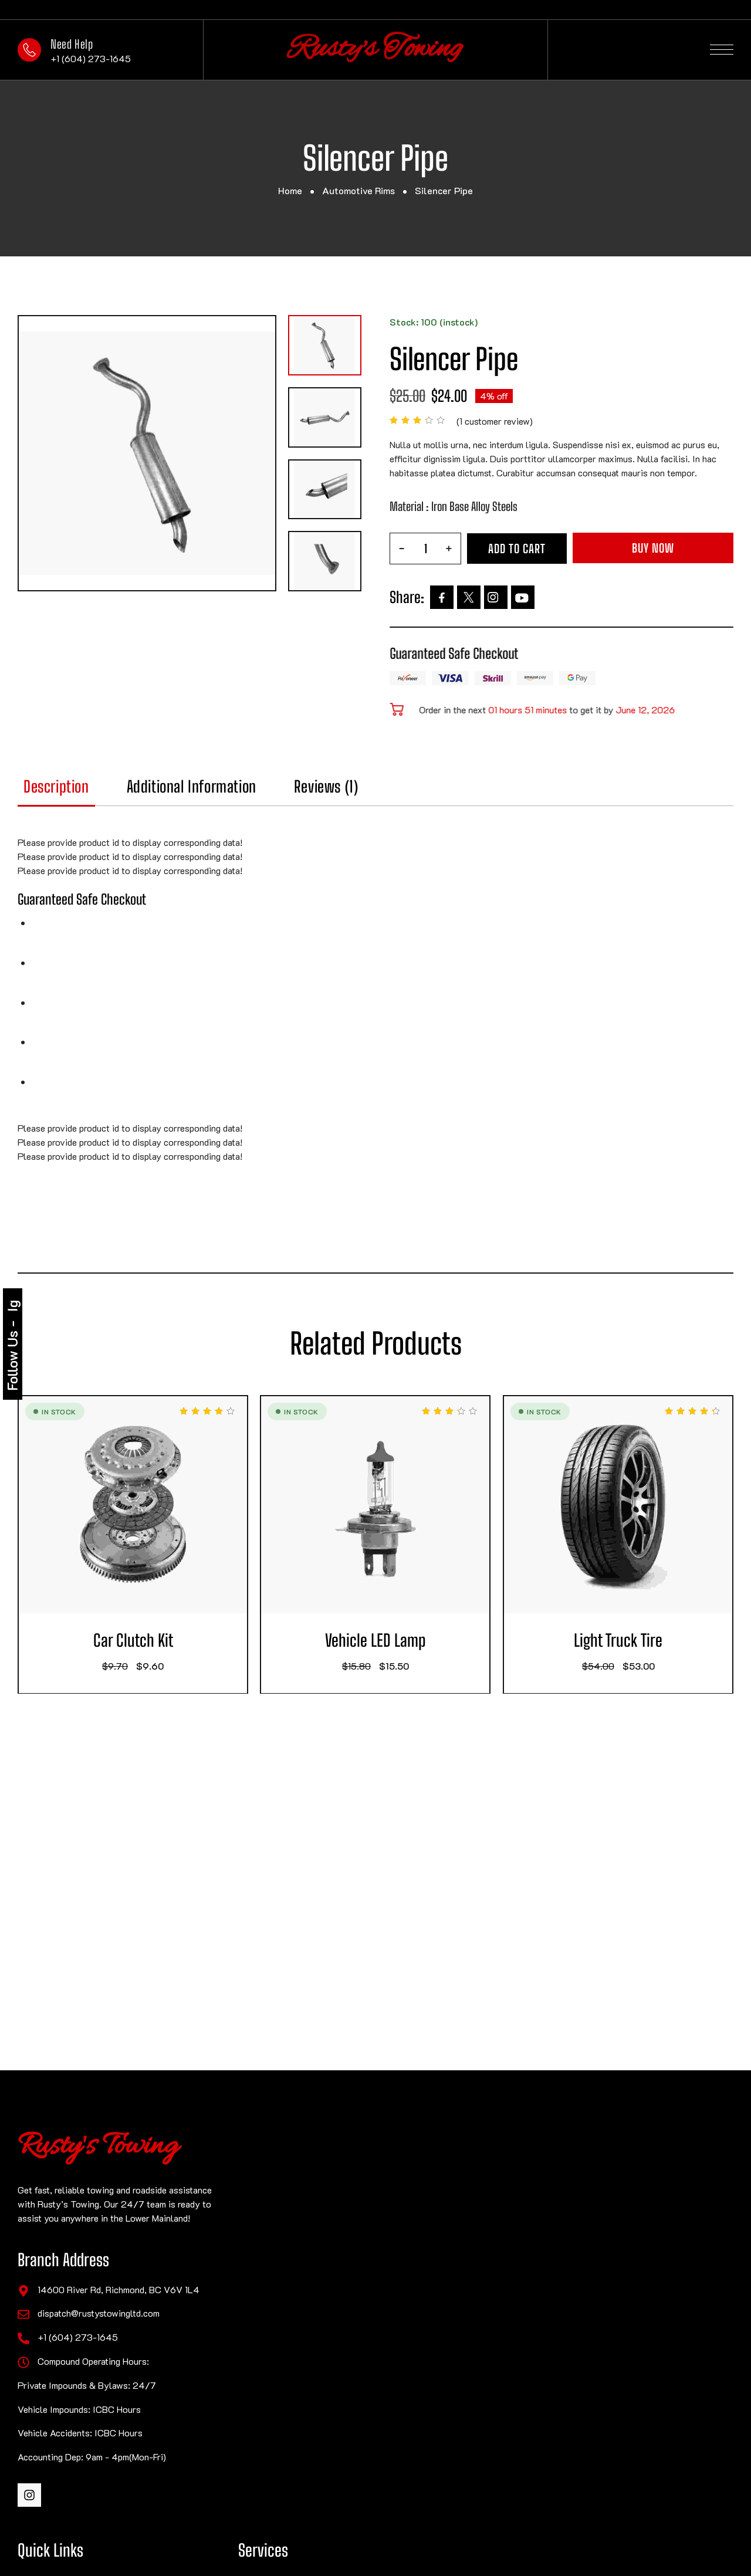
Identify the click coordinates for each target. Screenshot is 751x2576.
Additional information (224, 787)
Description (89, 787)
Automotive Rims (358, 190)
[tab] (89, 792)
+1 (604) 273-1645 (90, 58)
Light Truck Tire (651, 1640)
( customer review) (494, 420)
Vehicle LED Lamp (408, 1640)
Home (290, 190)
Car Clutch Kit (165, 1640)
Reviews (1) (359, 787)
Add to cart (517, 548)
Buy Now (653, 548)
